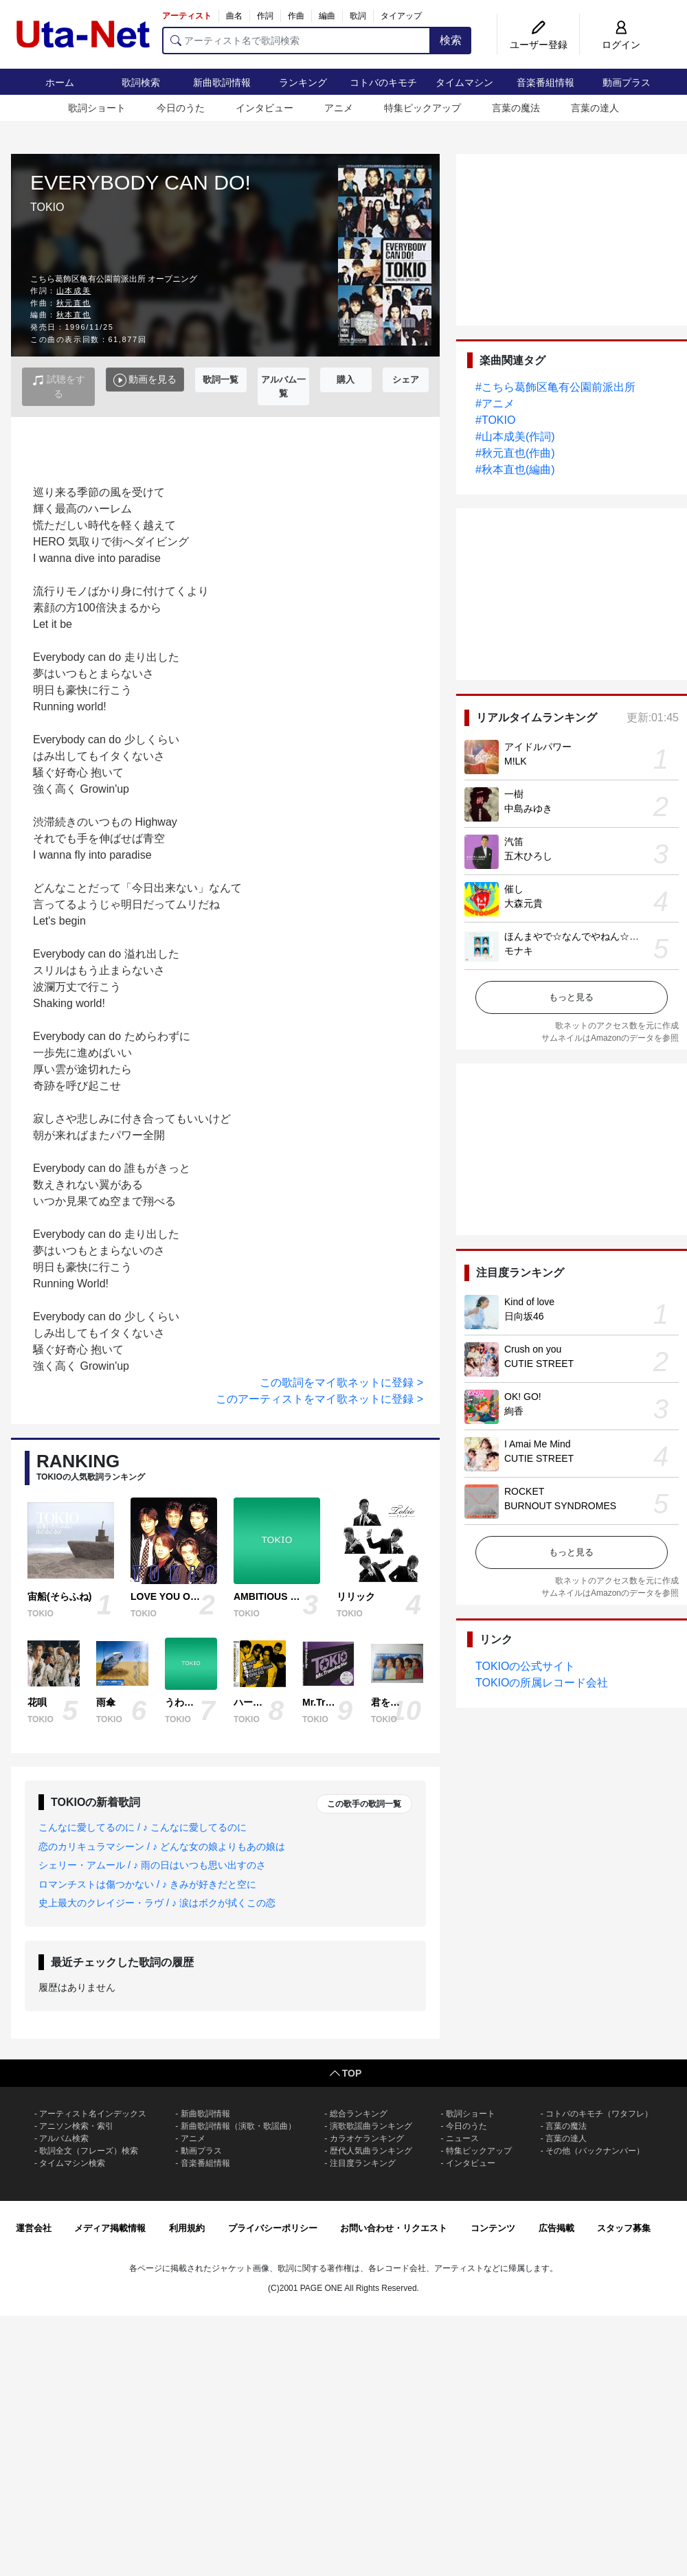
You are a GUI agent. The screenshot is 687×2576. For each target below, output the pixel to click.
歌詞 (358, 16)
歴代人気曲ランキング (371, 2151)
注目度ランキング (363, 2163)
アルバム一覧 (283, 386)
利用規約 (187, 2228)
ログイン (621, 44)
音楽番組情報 (545, 82)
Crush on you (532, 1349)
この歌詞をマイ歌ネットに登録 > (341, 1382)
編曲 (327, 16)
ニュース (462, 2138)
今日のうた (181, 107)
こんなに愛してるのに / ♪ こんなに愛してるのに (142, 1827)
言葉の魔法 (516, 107)
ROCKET (524, 1491)
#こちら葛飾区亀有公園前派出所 (555, 387)
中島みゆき (528, 808)
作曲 (296, 16)
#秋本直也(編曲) (515, 469)
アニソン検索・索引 (76, 2126)
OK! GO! (522, 1396)
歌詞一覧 (220, 379)
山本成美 (73, 290)
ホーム (59, 82)
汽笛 (513, 841)
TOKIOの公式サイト (525, 1666)
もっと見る (571, 997)
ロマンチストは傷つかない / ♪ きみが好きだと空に (147, 1884)
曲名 (234, 16)
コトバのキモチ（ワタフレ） (599, 2114)
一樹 (513, 794)
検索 (451, 40)
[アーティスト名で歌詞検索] (296, 40)
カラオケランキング (367, 2138)
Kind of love (529, 1301)
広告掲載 (556, 2228)
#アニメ (495, 403)
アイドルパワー (538, 746)
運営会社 (34, 2228)
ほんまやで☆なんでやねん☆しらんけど (590, 936)
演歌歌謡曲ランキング (371, 2126)
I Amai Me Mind (537, 1443)
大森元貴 (523, 903)
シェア (405, 379)
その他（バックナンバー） (594, 2151)
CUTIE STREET (539, 1363)
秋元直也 (73, 303)
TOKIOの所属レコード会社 (542, 1682)
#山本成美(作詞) (515, 436)
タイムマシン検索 (72, 2163)
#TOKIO (495, 420)
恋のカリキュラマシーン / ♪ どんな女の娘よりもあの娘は (161, 1846)
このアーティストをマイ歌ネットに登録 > (319, 1399)
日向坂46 (524, 1316)
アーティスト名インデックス (92, 2114)
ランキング (303, 82)
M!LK (515, 761)
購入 (345, 379)
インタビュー (264, 107)
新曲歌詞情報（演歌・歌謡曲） (238, 2126)
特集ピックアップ (422, 107)
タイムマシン (464, 82)
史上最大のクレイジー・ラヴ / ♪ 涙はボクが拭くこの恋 (156, 1902)
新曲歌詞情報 (222, 82)
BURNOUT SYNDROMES (560, 1505)
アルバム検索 (64, 2138)
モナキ (518, 950)
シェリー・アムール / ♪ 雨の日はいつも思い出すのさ (152, 1865)
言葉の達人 (595, 107)
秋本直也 (73, 314)
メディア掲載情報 (110, 2228)
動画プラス (626, 82)
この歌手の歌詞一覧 (364, 1804)
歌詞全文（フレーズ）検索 (88, 2151)
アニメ (338, 107)
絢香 (513, 1410)
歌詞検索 (141, 82)
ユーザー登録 (538, 44)
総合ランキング (358, 2114)
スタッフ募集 (624, 2228)
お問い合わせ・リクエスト (393, 2228)
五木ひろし (528, 855)
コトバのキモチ (383, 82)
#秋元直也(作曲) (515, 453)
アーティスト (187, 16)
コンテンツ (493, 2228)
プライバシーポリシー (272, 2228)
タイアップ (401, 16)
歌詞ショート (97, 107)
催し (513, 888)
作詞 (265, 16)
